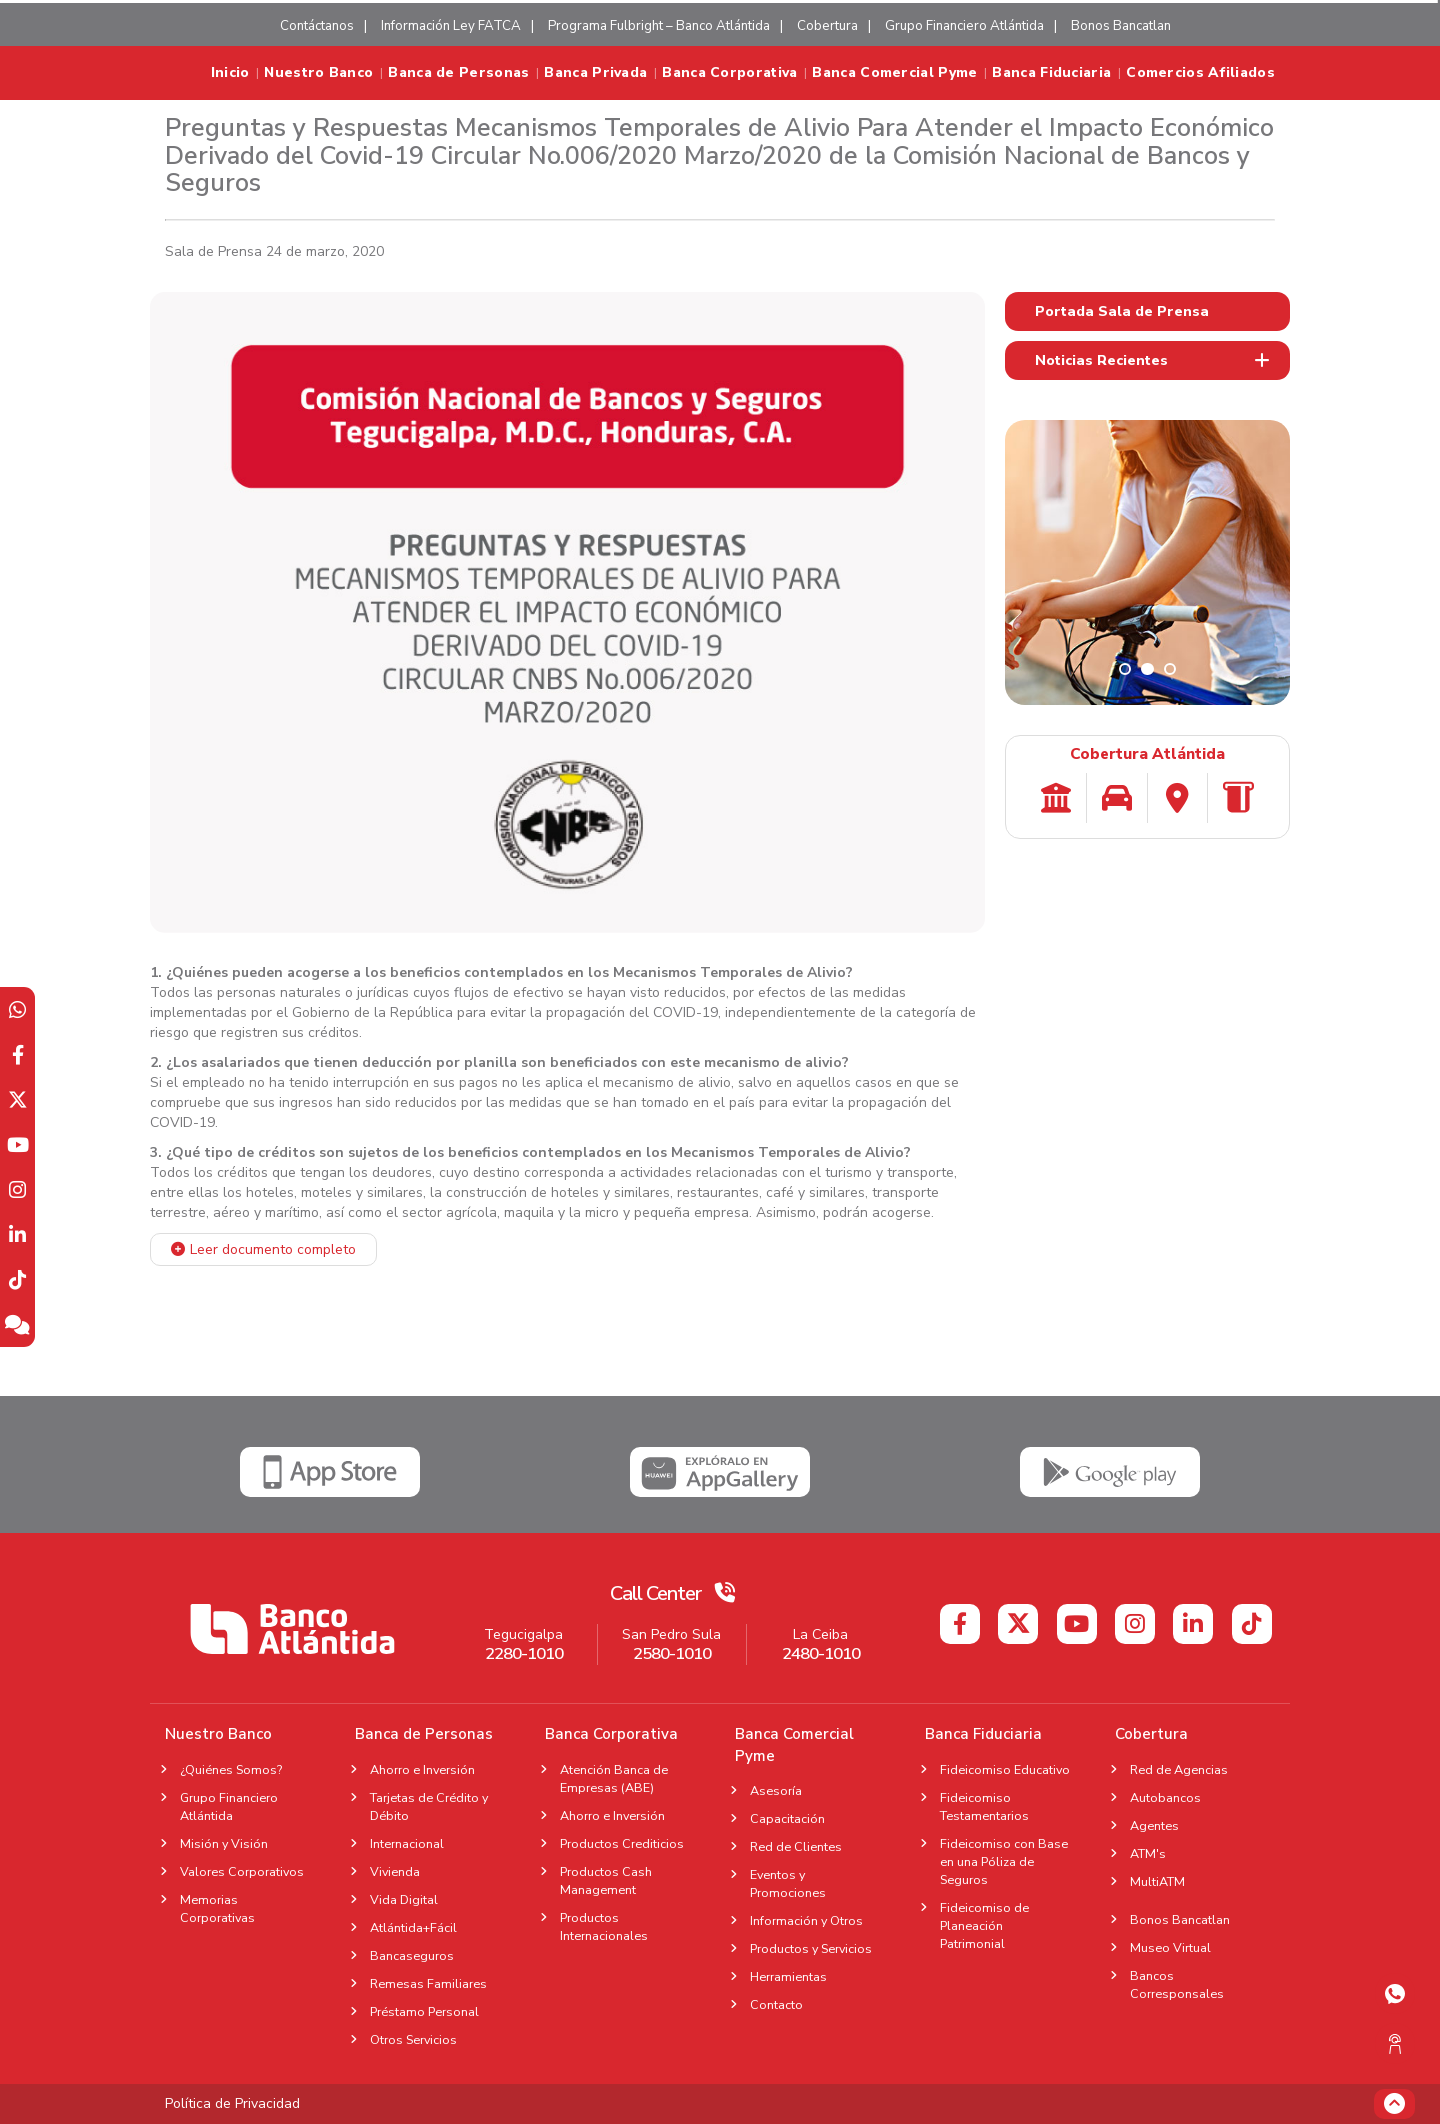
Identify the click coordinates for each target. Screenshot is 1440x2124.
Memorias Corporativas (217, 1908)
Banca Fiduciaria (1051, 73)
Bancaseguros (412, 1955)
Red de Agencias (1179, 1769)
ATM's (1154, 1853)
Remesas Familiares (428, 1983)
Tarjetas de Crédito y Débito (429, 1806)
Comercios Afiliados (1200, 73)
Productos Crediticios (622, 1843)
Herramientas (788, 1976)
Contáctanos (317, 26)
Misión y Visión (224, 1843)
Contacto (776, 2004)
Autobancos (1165, 1797)
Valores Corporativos (242, 1871)
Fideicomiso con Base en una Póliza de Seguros (1004, 1861)
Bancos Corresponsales (1177, 1984)
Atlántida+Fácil (413, 1927)
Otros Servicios (413, 2039)
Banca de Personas (458, 73)
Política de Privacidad (232, 2103)
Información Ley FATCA (451, 26)
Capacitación (787, 1818)
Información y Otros (806, 1920)
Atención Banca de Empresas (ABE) (614, 1778)
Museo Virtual (1170, 1947)
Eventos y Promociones (788, 1883)
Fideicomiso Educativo (1005, 1769)
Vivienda (395, 1871)
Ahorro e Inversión (422, 1769)
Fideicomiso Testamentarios (984, 1806)
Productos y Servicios (811, 1948)
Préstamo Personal (424, 2011)
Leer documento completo (273, 1249)
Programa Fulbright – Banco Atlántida (659, 26)
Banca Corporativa (729, 73)
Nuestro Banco (318, 73)
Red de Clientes (796, 1846)
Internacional (407, 1843)
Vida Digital (404, 1899)
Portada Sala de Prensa (1122, 311)
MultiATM (1157, 1881)
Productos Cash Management (606, 1880)
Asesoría (776, 1790)
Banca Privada (595, 73)
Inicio (230, 73)
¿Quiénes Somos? (231, 1769)
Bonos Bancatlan (1121, 26)
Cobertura (827, 26)
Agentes (1160, 1825)
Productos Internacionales (604, 1926)
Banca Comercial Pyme (894, 73)
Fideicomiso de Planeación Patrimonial (984, 1925)
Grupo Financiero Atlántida (964, 26)
